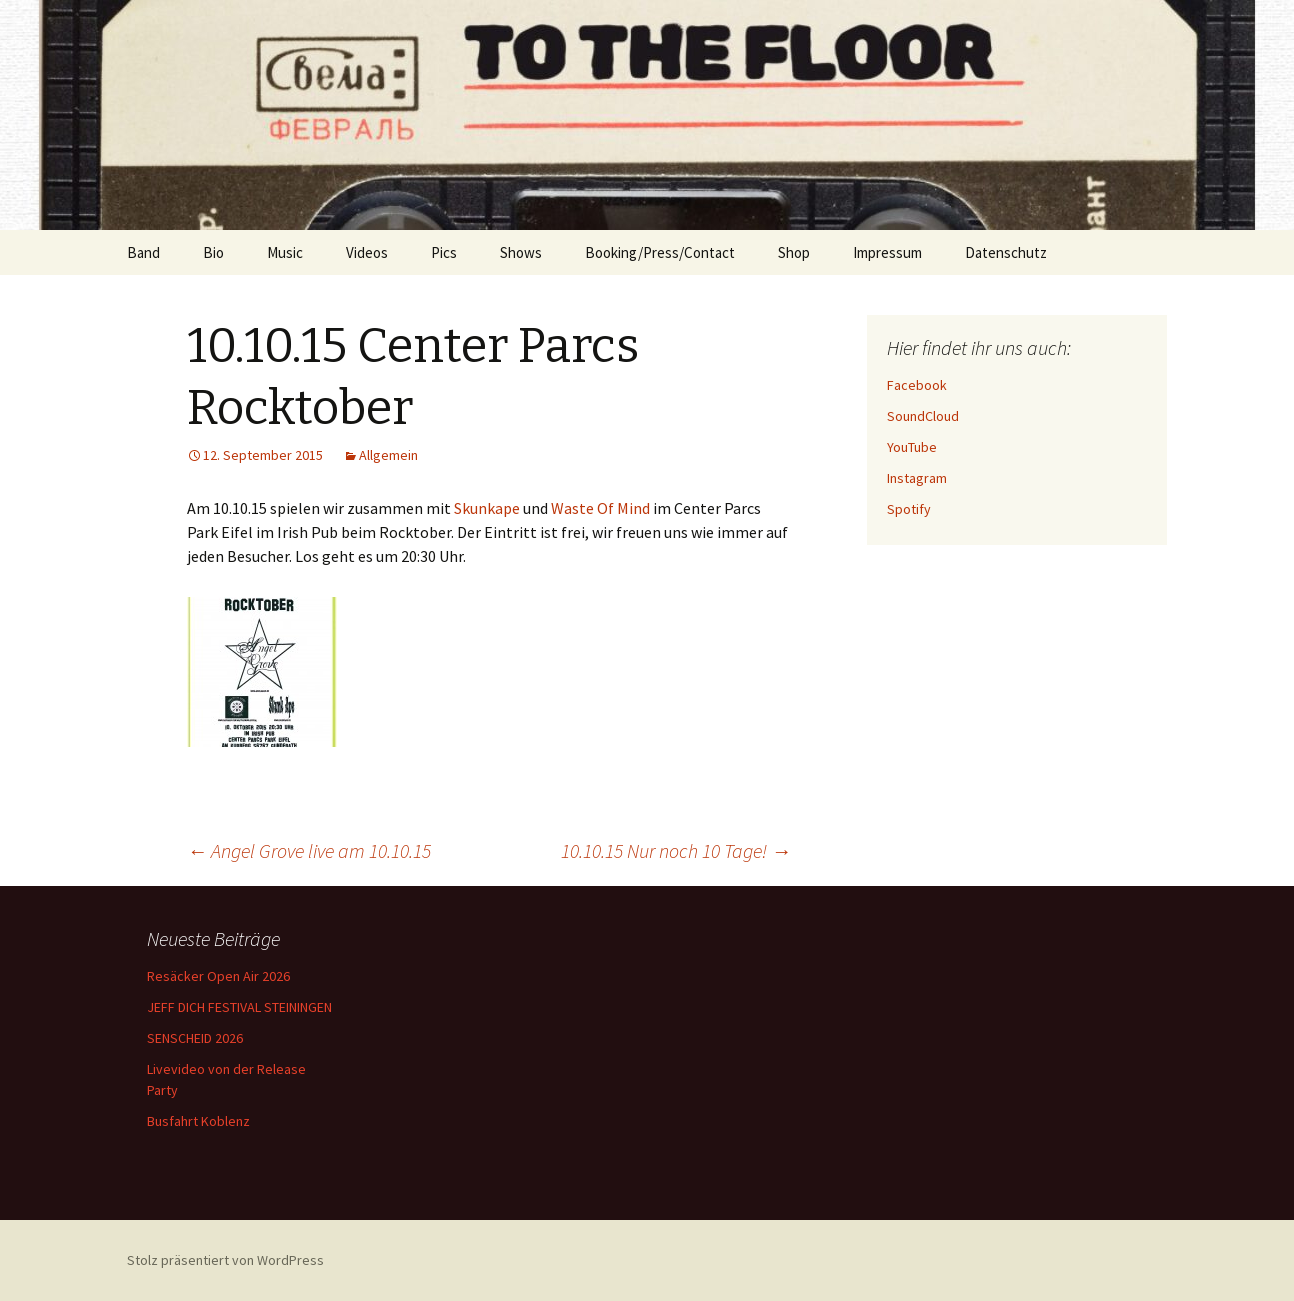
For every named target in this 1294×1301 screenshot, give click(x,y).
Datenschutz (1006, 252)
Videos (367, 252)
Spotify (909, 509)
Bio (213, 252)
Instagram (917, 478)
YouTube (912, 447)
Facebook (917, 385)
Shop (794, 252)
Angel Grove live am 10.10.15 (309, 850)
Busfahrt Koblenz (198, 1121)
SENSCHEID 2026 (195, 1038)
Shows (521, 252)
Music (285, 252)
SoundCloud (923, 416)
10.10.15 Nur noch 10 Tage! (676, 850)
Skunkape (487, 508)
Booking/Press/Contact (660, 252)
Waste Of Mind (600, 508)
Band (143, 252)
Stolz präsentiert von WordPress (225, 1260)
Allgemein (388, 455)
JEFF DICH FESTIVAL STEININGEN (239, 1007)
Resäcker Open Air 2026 (218, 976)
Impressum (887, 252)
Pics (444, 252)
